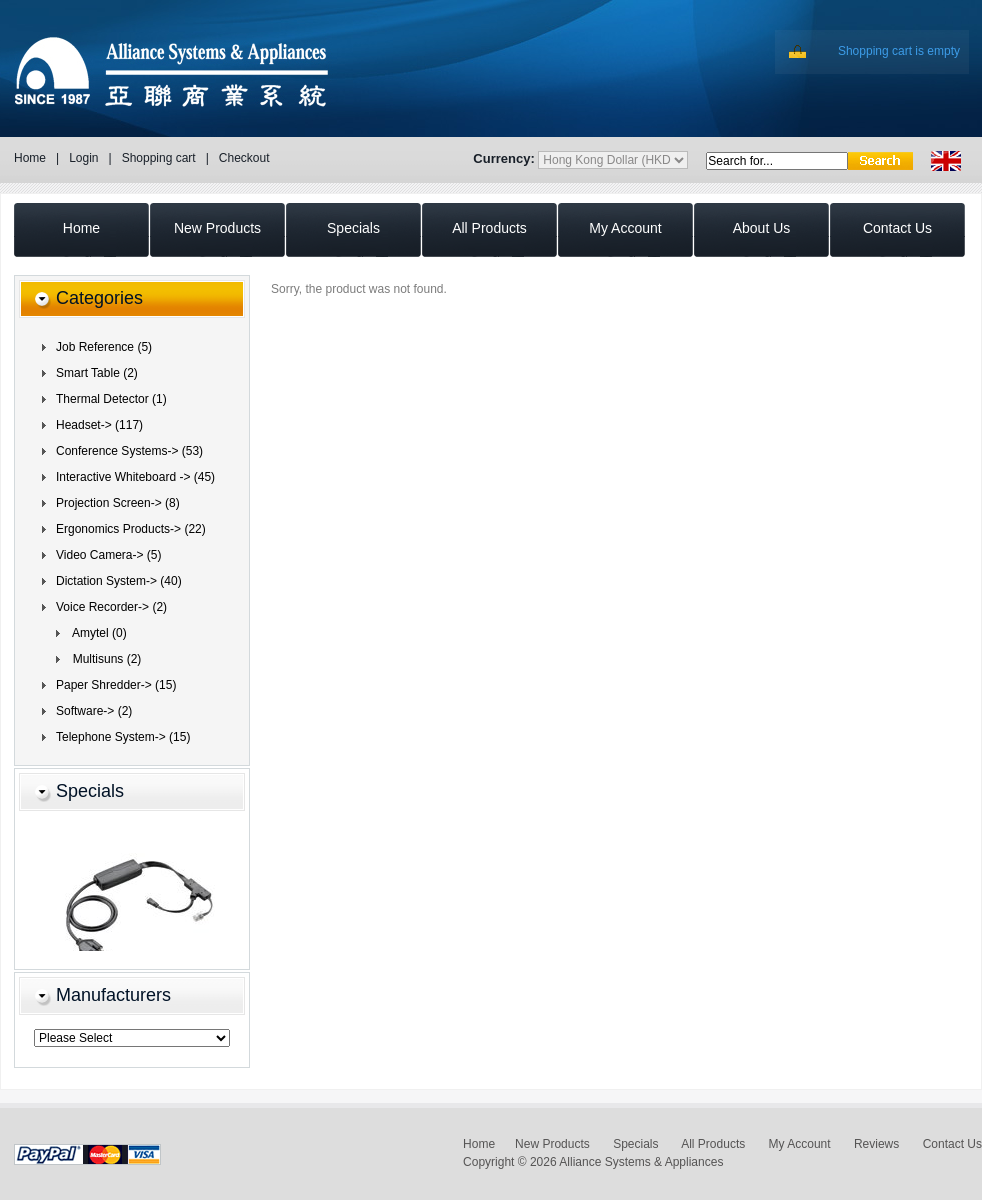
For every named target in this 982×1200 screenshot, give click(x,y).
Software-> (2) (94, 711)
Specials (90, 791)
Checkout (244, 158)
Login (83, 158)
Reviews (876, 1144)
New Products (552, 1144)
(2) (111, 607)
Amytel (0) (96, 633)
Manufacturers (113, 995)
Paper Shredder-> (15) (116, 685)
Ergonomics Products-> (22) (131, 529)
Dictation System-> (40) (119, 581)
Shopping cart (159, 158)
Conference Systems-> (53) (129, 451)
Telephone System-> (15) (123, 737)
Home (30, 158)
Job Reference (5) (104, 347)
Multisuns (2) (103, 659)
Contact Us (952, 1144)
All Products (713, 1144)
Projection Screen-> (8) (118, 503)
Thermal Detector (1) (111, 399)
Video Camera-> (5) (109, 555)
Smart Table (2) (97, 373)
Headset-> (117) (99, 425)
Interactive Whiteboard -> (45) (135, 477)
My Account (800, 1144)
